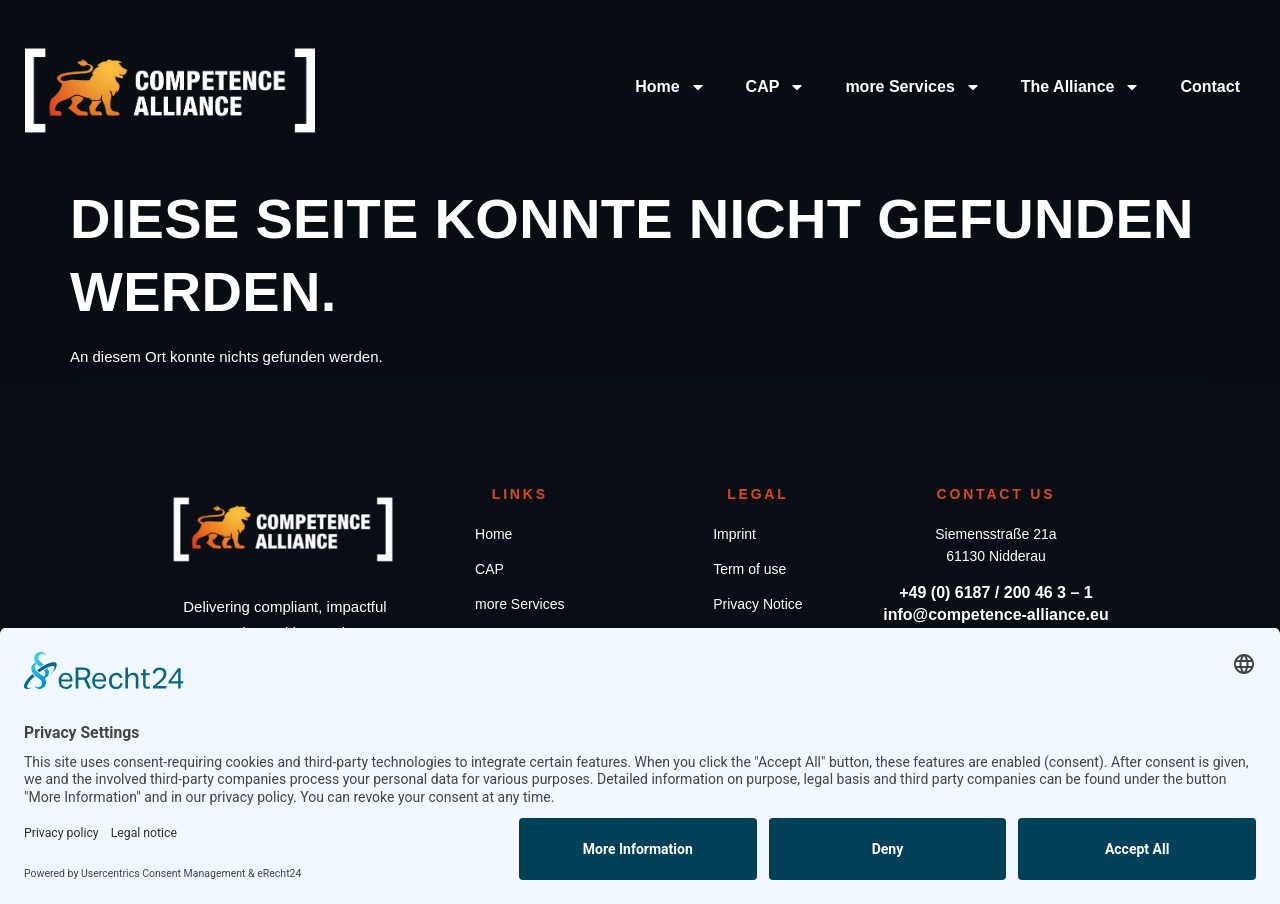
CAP (776, 87)
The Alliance (1081, 87)
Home (670, 87)
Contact (1210, 86)
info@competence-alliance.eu (995, 614)
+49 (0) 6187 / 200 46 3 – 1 (995, 592)
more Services (912, 87)
